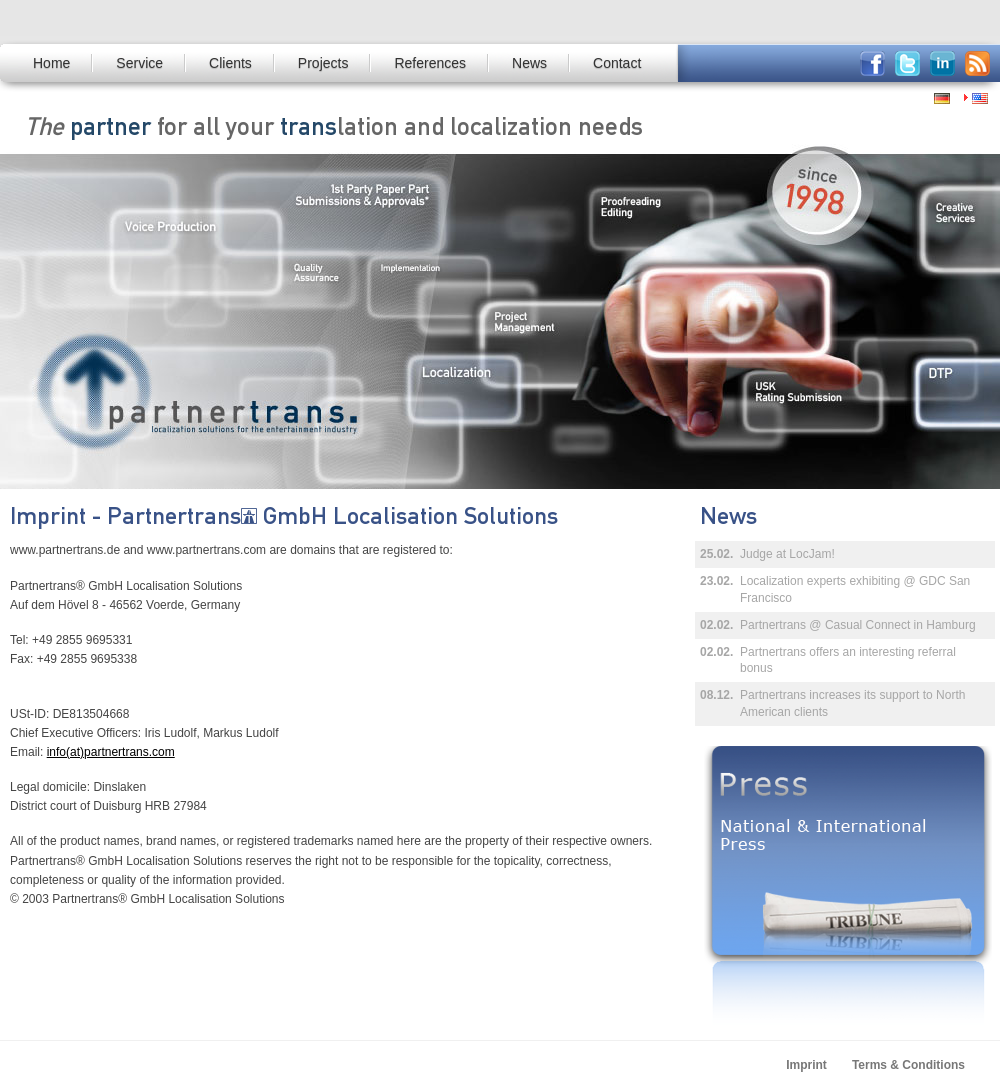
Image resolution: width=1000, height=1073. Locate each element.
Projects (323, 63)
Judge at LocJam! (787, 554)
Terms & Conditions (908, 1065)
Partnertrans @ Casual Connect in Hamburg (858, 625)
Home (51, 63)
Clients (230, 63)
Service (139, 63)
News (529, 63)
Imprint (806, 1065)
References (430, 63)
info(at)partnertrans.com (111, 752)
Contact (617, 63)
